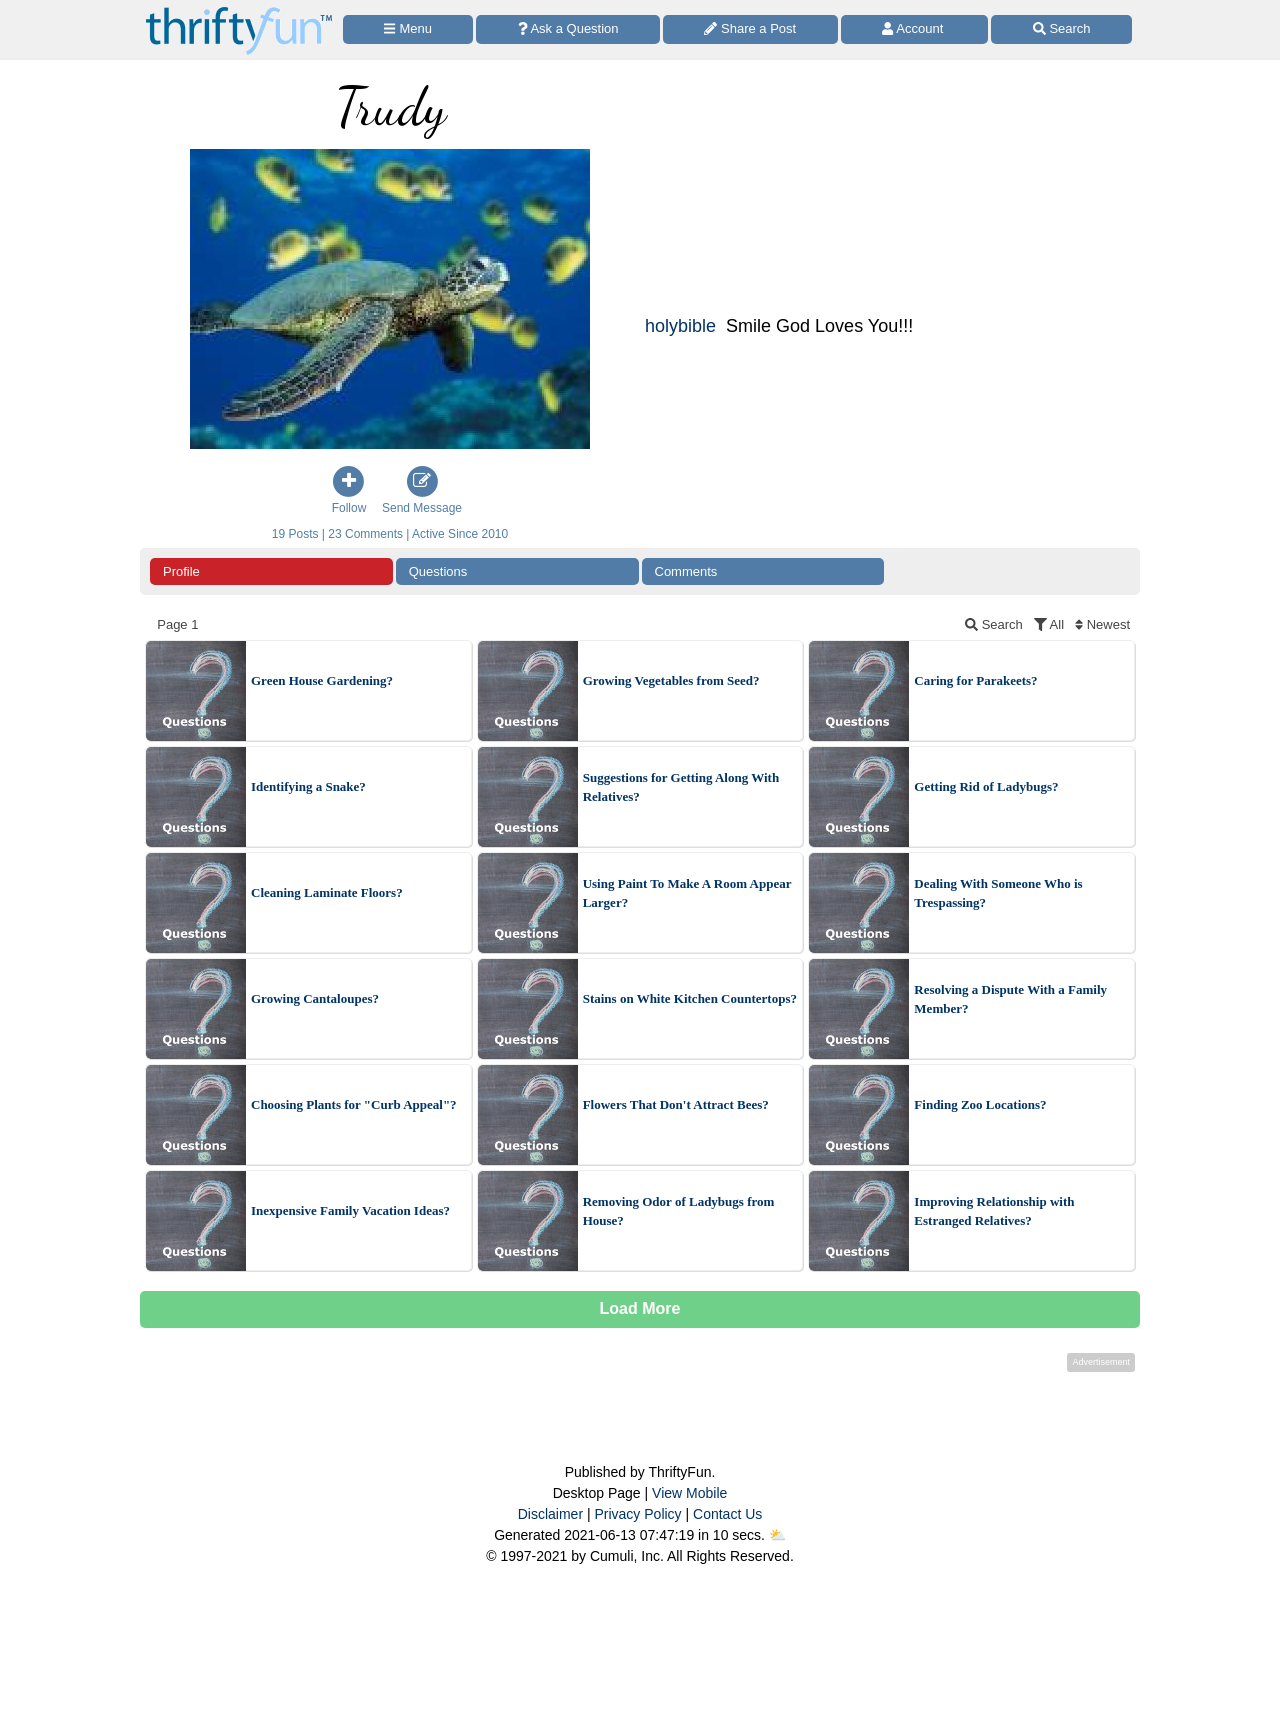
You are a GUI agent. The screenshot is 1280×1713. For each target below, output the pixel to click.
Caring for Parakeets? (975, 680)
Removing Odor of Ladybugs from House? (679, 1211)
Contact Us (727, 1514)
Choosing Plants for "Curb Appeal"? (354, 1104)
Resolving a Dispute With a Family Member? (1010, 999)
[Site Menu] (408, 29)
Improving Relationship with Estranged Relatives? (994, 1211)
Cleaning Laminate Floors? (327, 892)
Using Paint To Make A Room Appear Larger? (687, 893)
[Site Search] (1061, 29)
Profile (181, 571)
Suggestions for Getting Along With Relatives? (681, 787)
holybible (680, 326)
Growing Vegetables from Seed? (671, 680)
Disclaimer (550, 1514)
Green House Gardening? (322, 680)
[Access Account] (915, 29)
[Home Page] (239, 11)
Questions (438, 571)
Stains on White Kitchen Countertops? (690, 998)
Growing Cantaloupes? (315, 998)
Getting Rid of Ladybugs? (986, 786)
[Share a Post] (750, 29)
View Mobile (689, 1493)
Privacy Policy (637, 1514)
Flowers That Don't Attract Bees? (676, 1104)
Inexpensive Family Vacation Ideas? (350, 1210)
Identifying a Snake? (308, 786)
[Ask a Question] (568, 29)
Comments (686, 571)
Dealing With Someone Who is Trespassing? (998, 893)
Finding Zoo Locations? (980, 1104)
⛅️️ (777, 1535)
